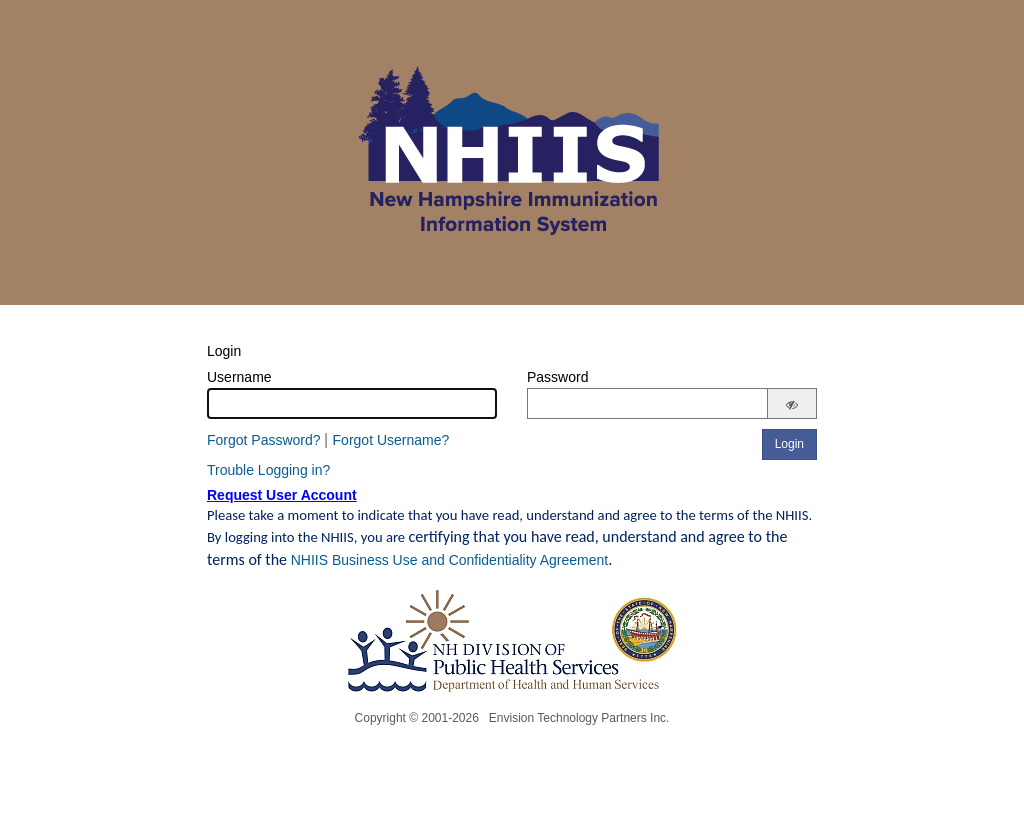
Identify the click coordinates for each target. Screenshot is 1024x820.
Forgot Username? (391, 440)
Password (557, 377)
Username (239, 377)
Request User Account (282, 495)
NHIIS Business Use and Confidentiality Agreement (450, 560)
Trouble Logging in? (268, 470)
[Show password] (792, 405)
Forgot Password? (264, 440)
